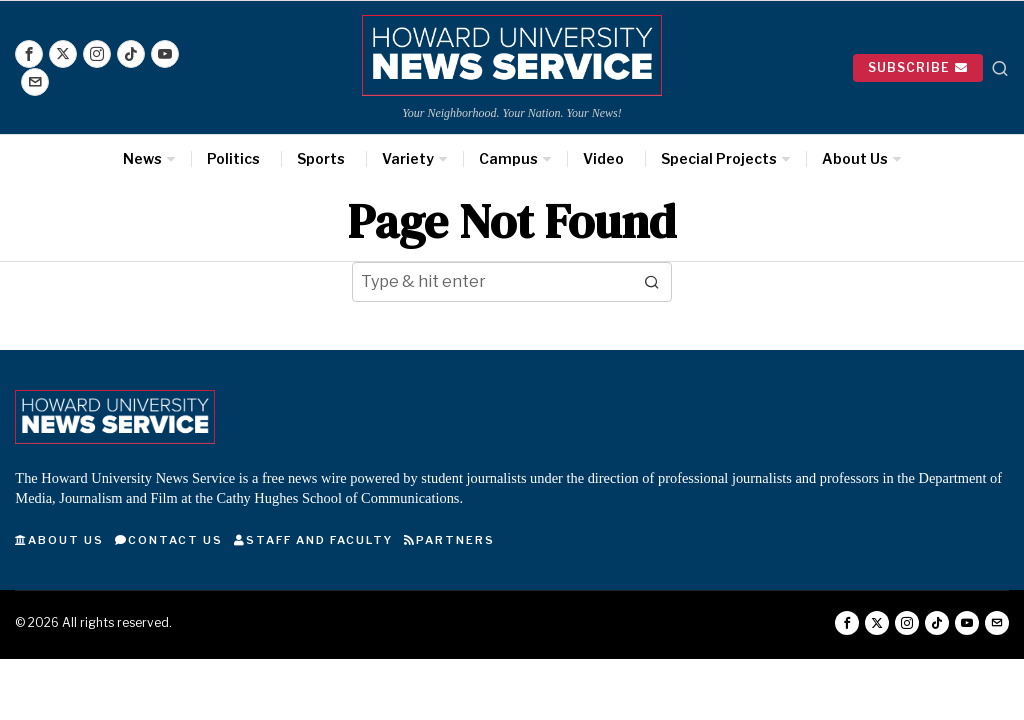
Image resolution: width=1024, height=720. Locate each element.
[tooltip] (29, 54)
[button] (652, 282)
